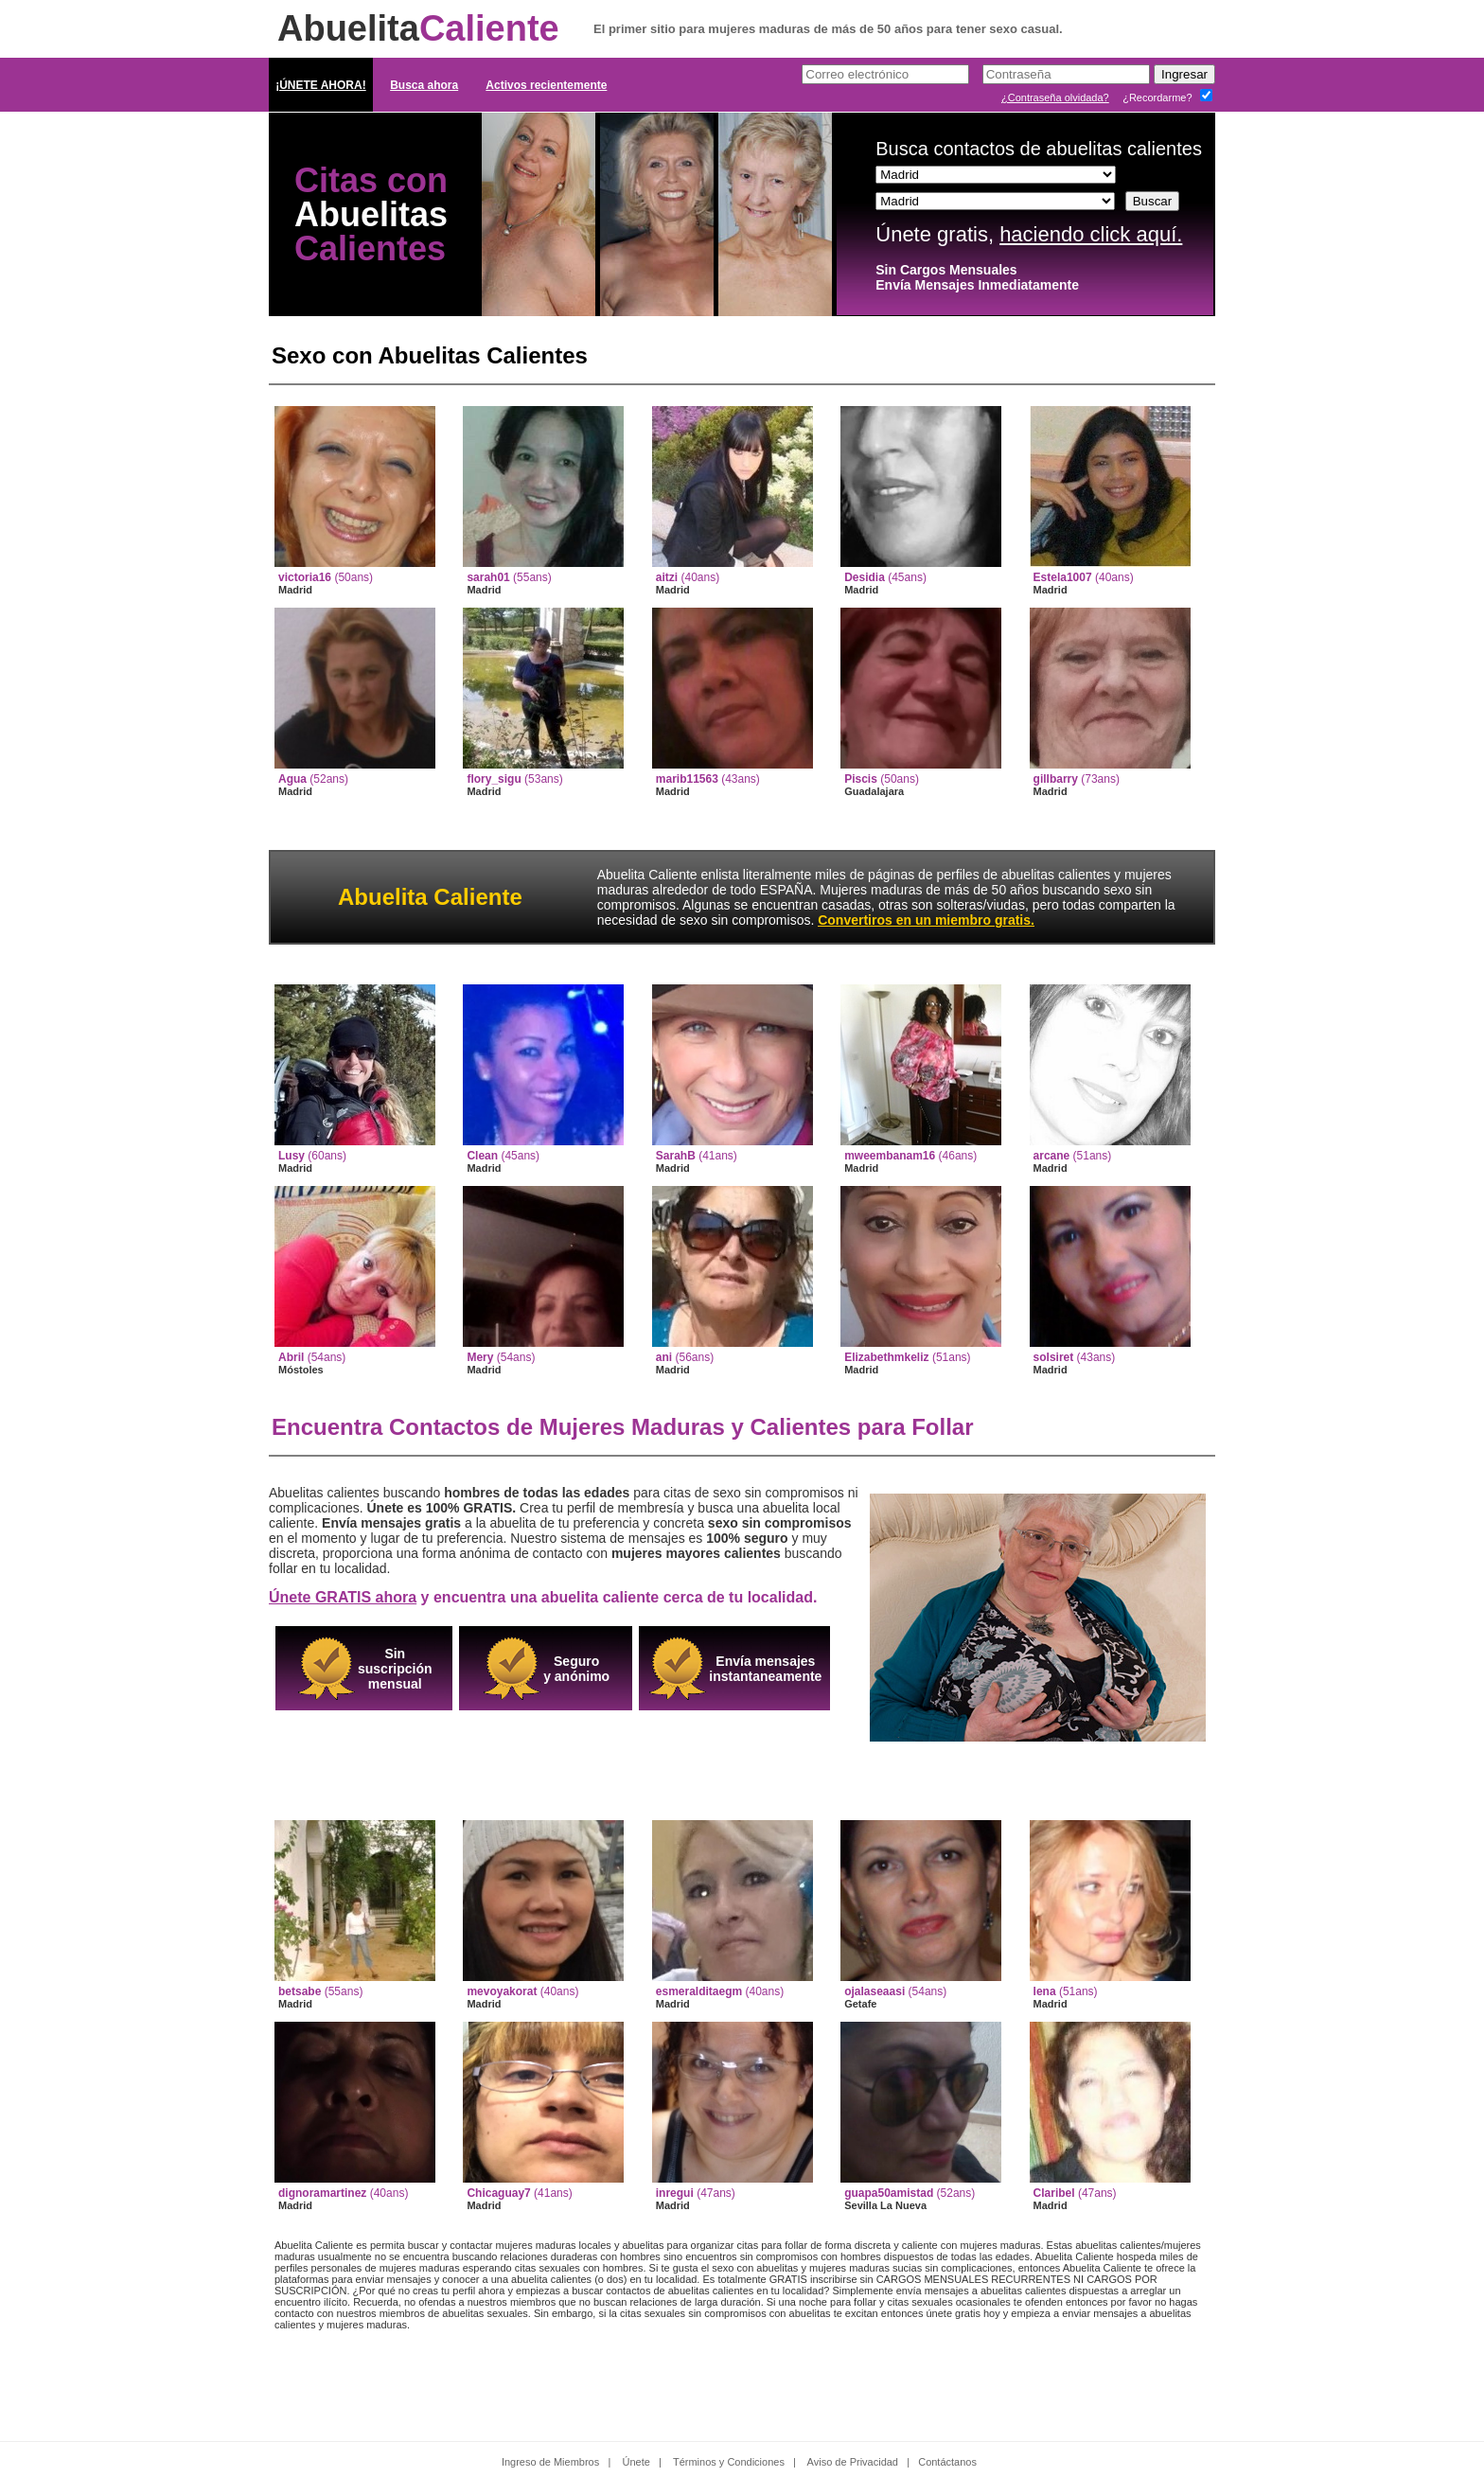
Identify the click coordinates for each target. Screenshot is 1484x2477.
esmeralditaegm (699, 1991)
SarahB (676, 1155)
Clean (482, 1155)
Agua (292, 779)
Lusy (291, 1155)
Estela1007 (1063, 577)
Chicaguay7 (498, 2193)
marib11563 (687, 779)
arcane (1052, 1155)
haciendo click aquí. (1090, 234)
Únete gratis (931, 234)
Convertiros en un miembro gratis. (926, 920)
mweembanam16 (889, 1155)
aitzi (667, 577)
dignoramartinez (322, 2193)
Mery (480, 1357)
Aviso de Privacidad (852, 2462)
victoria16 (304, 577)
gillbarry (1056, 779)
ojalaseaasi (874, 1991)
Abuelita (418, 28)
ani (664, 1357)
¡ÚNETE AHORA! (320, 85)
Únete (636, 2462)
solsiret (1054, 1357)
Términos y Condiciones (729, 2462)
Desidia (864, 577)
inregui (675, 2193)
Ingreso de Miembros (550, 2462)
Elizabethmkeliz (886, 1357)
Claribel (1054, 2193)
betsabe (299, 1991)
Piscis (860, 779)
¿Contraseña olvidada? (1055, 97)
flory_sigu (494, 779)
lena (1045, 1991)
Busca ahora (424, 85)
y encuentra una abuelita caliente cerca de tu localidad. (543, 1597)
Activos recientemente (546, 85)
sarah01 (488, 577)
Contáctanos (947, 2462)
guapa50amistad (888, 2193)
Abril (291, 1357)
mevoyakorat (502, 1991)
